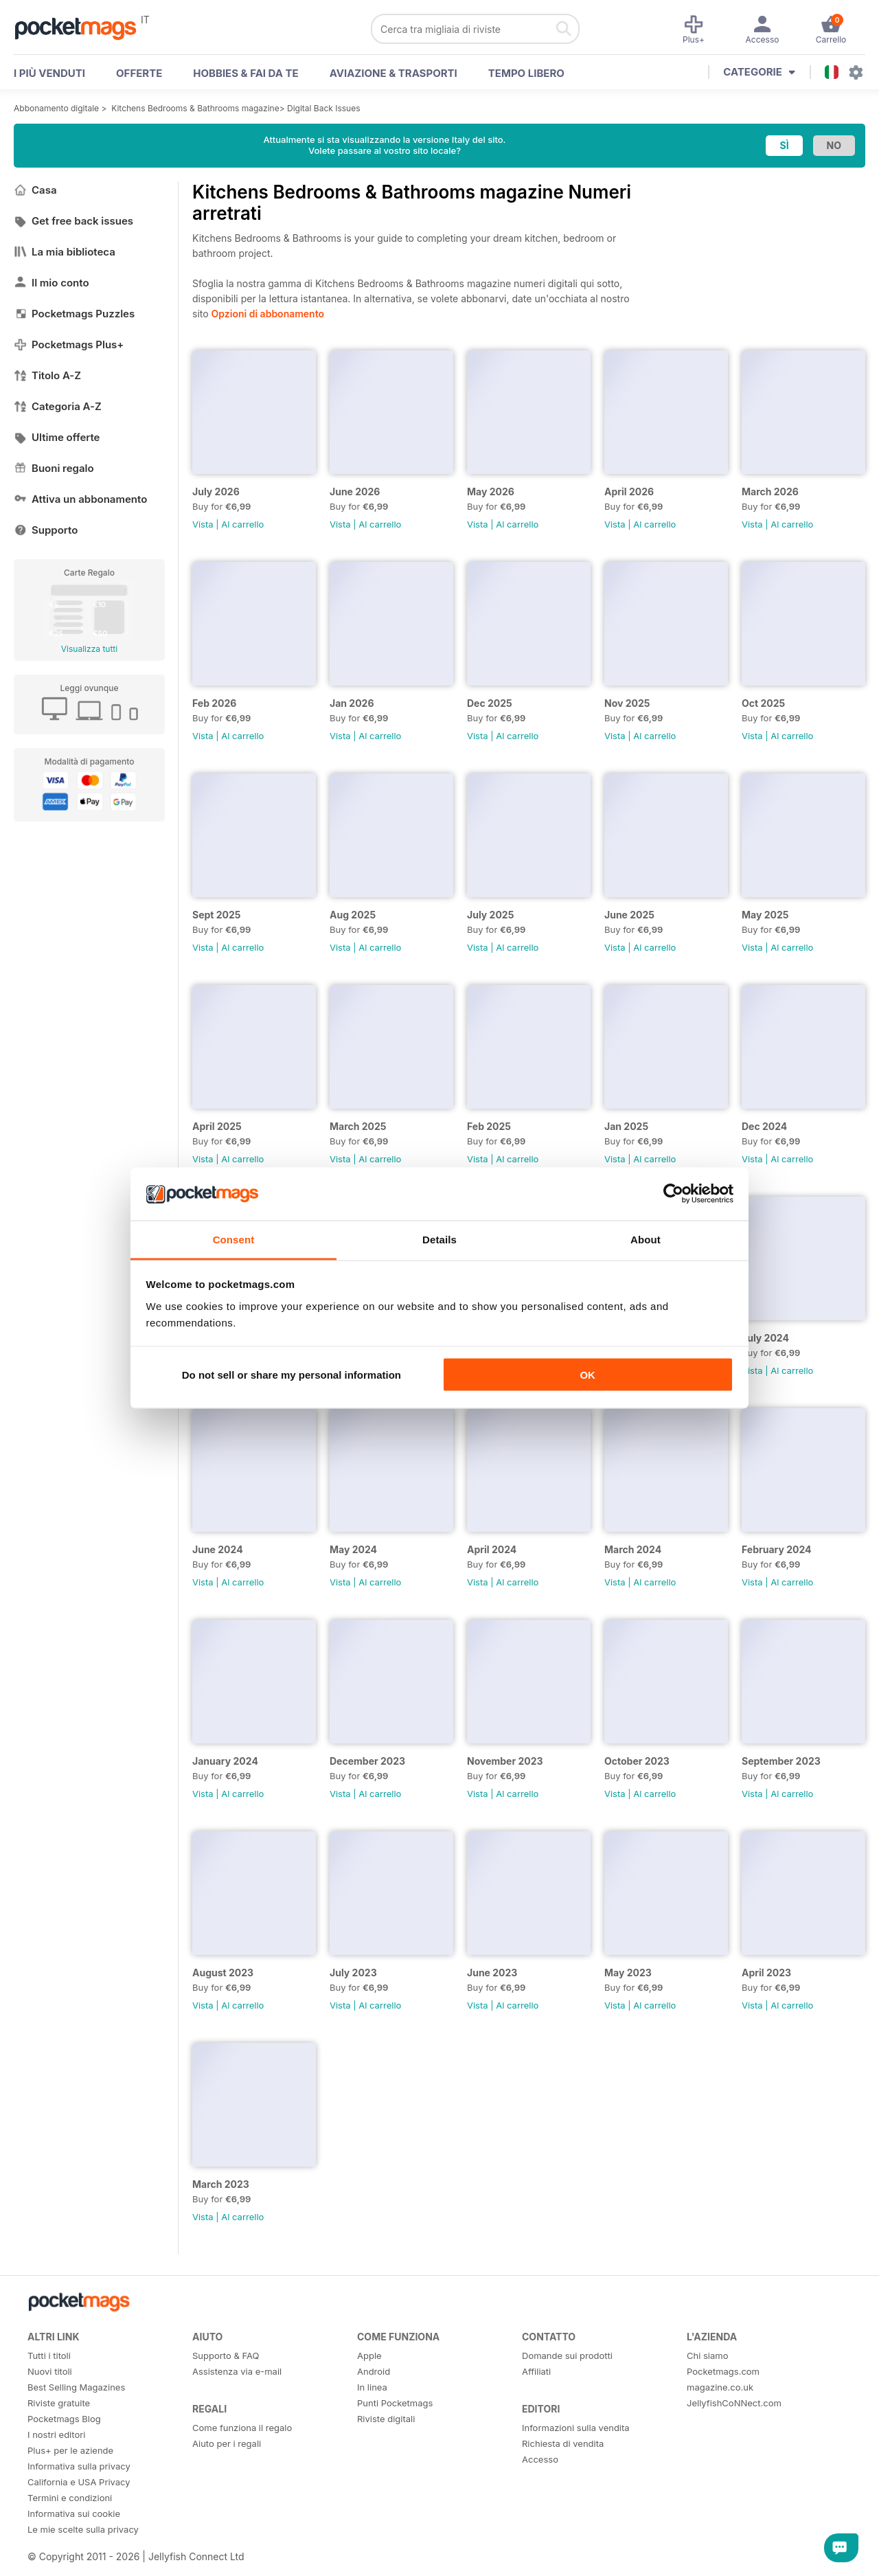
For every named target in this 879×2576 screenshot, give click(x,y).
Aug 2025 (353, 914)
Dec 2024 (764, 1126)
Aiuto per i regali (226, 2443)
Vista (203, 524)
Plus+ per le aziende (70, 2450)
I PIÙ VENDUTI (49, 73)
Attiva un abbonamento (80, 499)
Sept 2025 (216, 914)
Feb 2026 (214, 703)
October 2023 (637, 1761)
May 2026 (490, 491)
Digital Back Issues (324, 108)
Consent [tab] (234, 1239)
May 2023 (628, 1972)
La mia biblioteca (64, 251)
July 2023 (353, 1972)
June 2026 (355, 491)
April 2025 (217, 1126)
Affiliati (536, 2371)
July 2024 (765, 1338)
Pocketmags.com (723, 2371)
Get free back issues (73, 220)
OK (587, 1375)
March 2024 (632, 1549)
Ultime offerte (57, 437)
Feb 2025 (489, 1126)
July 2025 (490, 914)
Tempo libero (526, 73)
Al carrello (242, 524)
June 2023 (492, 1972)
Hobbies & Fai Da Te (245, 73)
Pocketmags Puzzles (74, 313)
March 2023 (220, 2184)
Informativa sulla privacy (78, 2466)
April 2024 (491, 1549)
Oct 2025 (763, 703)
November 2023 (505, 1761)
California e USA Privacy (78, 2481)
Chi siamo (707, 2355)
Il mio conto (51, 282)
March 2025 (358, 1126)
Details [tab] (439, 1239)
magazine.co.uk (720, 2387)
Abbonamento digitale (56, 108)
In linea (372, 2387)
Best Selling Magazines (76, 2387)
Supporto (46, 529)
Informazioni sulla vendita (576, 2427)
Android (373, 2371)
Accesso (540, 2459)
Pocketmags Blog (64, 2418)
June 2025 (629, 914)
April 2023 (766, 1972)
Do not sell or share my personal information (291, 1375)
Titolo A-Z (47, 375)
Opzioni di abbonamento (268, 313)
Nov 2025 (627, 703)
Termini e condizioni (69, 2497)
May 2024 (353, 1549)
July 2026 (216, 491)
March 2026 (770, 491)
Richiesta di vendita (563, 2443)
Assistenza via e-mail (237, 2371)
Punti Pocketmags (395, 2402)
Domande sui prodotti (567, 2355)
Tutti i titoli (49, 2355)
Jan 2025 (626, 1126)
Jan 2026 (352, 703)
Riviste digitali (386, 2418)
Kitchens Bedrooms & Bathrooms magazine (195, 108)
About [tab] (645, 1239)
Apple (369, 2355)
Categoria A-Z (58, 406)
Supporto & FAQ (225, 2355)
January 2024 (225, 1761)
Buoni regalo (54, 468)
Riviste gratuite (58, 2402)
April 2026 (629, 491)
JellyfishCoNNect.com (734, 2402)
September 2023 (781, 1761)
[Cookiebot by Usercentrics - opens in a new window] (673, 1194)
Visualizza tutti (89, 649)
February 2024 (777, 1549)
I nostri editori (56, 2434)
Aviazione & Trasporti (393, 73)
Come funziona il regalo (242, 2427)
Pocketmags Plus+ (69, 344)
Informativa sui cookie (73, 2513)
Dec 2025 (489, 703)
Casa (35, 189)
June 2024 (217, 1549)
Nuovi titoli (49, 2371)
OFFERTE (139, 73)
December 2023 (367, 1761)
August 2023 (222, 1972)
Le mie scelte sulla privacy (83, 2529)
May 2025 (765, 914)
